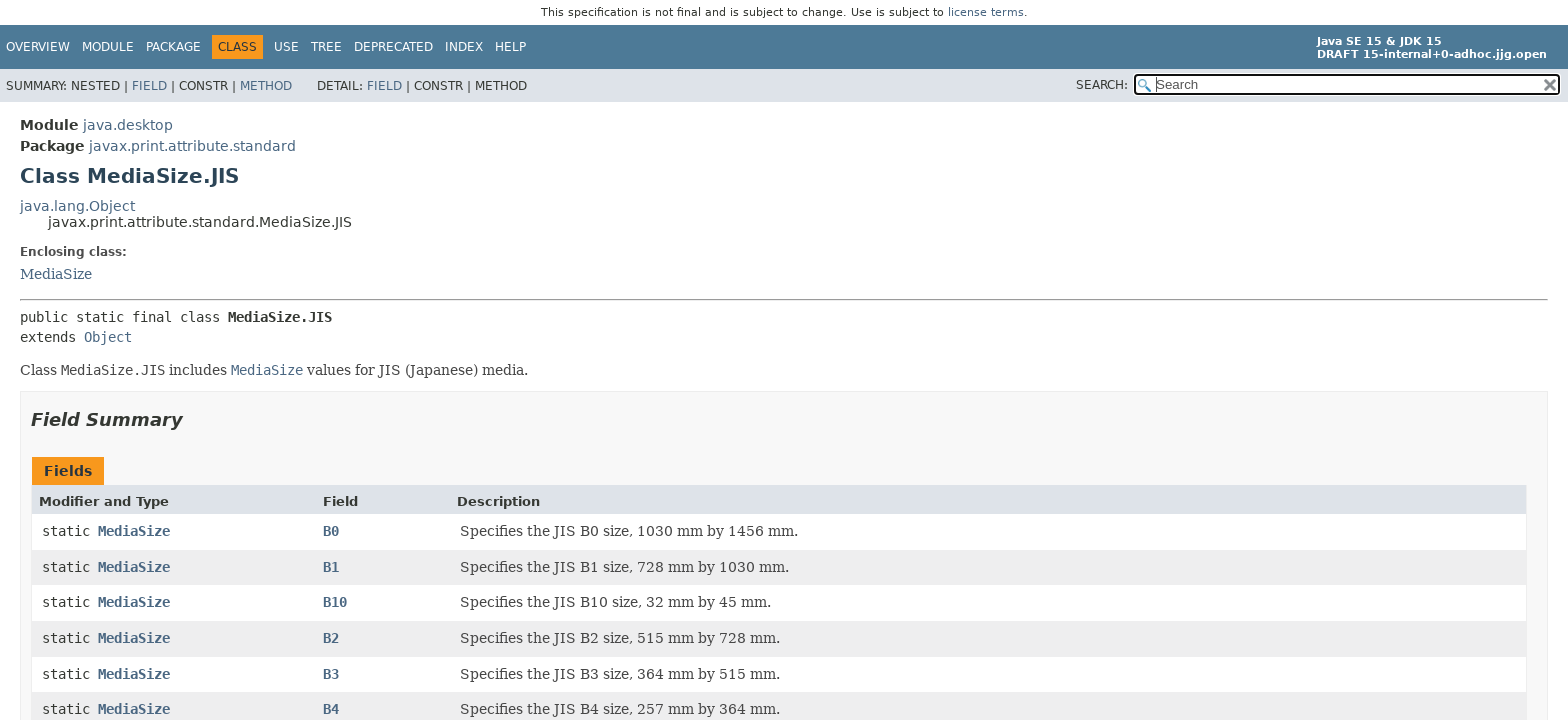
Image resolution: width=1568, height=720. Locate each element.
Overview (38, 47)
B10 (335, 602)
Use (286, 47)
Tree (326, 47)
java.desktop (128, 125)
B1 (331, 567)
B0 (331, 531)
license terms (986, 12)
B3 (331, 674)
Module (108, 47)
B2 (331, 638)
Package (173, 47)
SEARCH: (1102, 85)
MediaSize (56, 274)
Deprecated (393, 47)
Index (464, 47)
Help (510, 47)
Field (149, 86)
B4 (331, 709)
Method (266, 86)
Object (108, 337)
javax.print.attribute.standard (192, 146)
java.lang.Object (77, 206)
